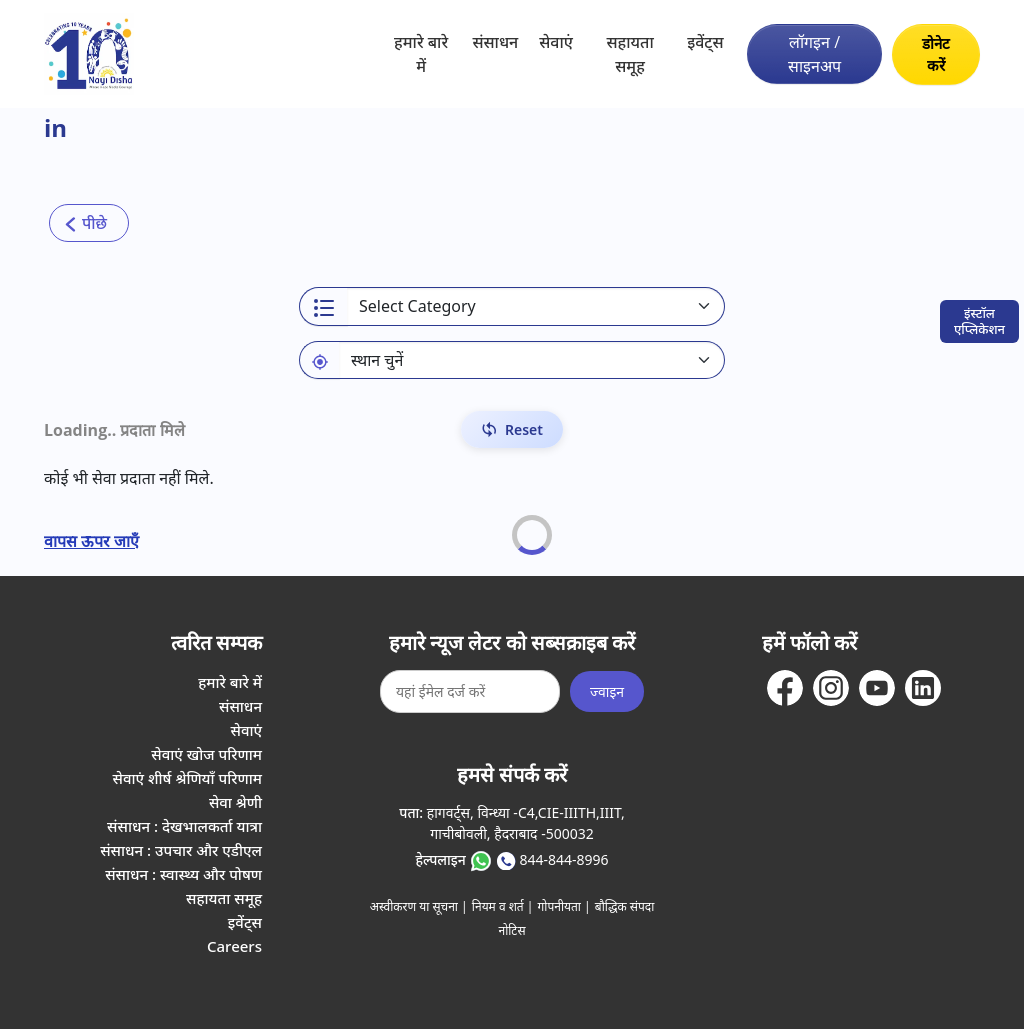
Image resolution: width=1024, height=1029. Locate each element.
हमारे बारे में (421, 54)
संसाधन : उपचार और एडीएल (181, 850)
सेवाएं (556, 42)
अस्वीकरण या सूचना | (419, 906)
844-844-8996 (563, 859)
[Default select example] (532, 360)
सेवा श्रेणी (235, 802)
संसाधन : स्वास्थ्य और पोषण (183, 874)
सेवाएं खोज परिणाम (206, 754)
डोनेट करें (936, 54)
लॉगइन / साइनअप (814, 54)
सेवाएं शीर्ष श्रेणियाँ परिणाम (187, 778)
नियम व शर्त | (503, 906)
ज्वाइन (607, 691)
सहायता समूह (629, 54)
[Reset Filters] (512, 429)
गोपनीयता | (564, 906)
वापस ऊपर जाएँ (91, 541)
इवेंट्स (705, 42)
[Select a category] (536, 306)
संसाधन (495, 42)
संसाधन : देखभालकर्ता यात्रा (184, 826)
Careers (234, 946)
